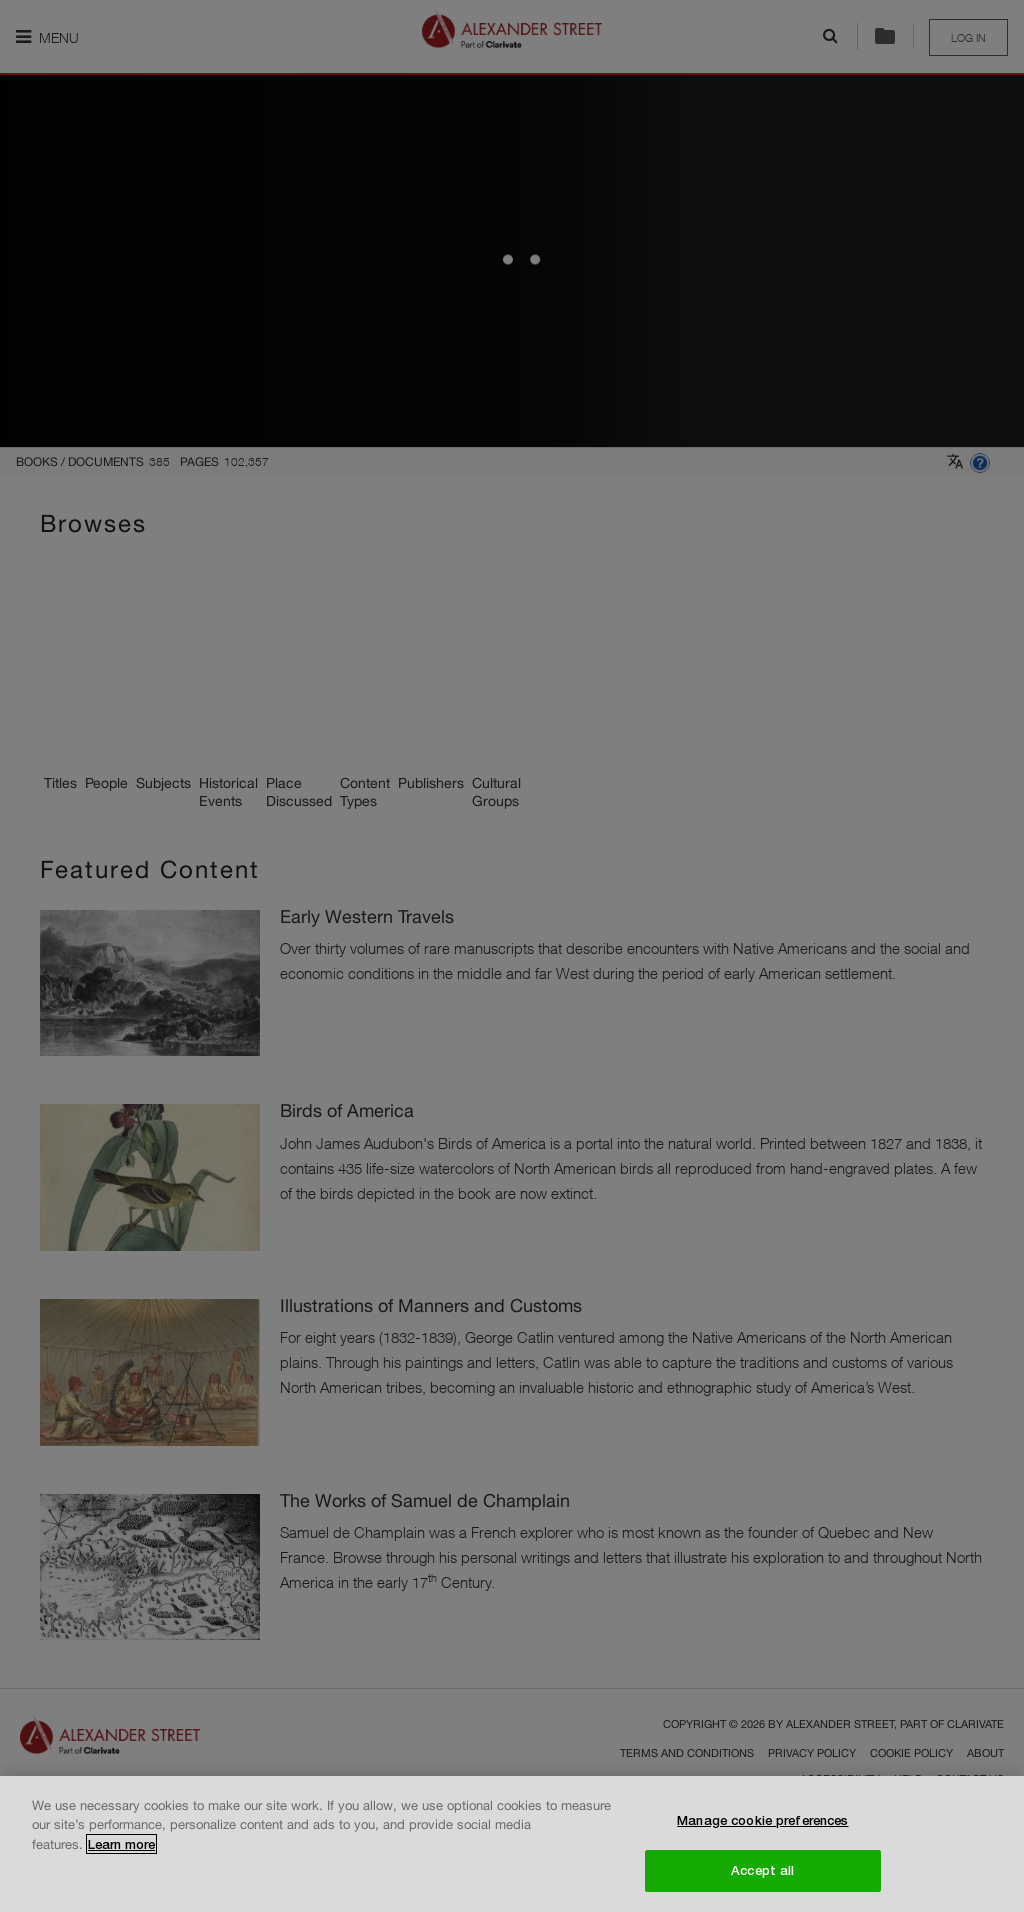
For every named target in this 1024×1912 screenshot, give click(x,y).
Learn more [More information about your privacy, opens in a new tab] (121, 1844)
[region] (512, 1844)
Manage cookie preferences (762, 1820)
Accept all (762, 1870)
